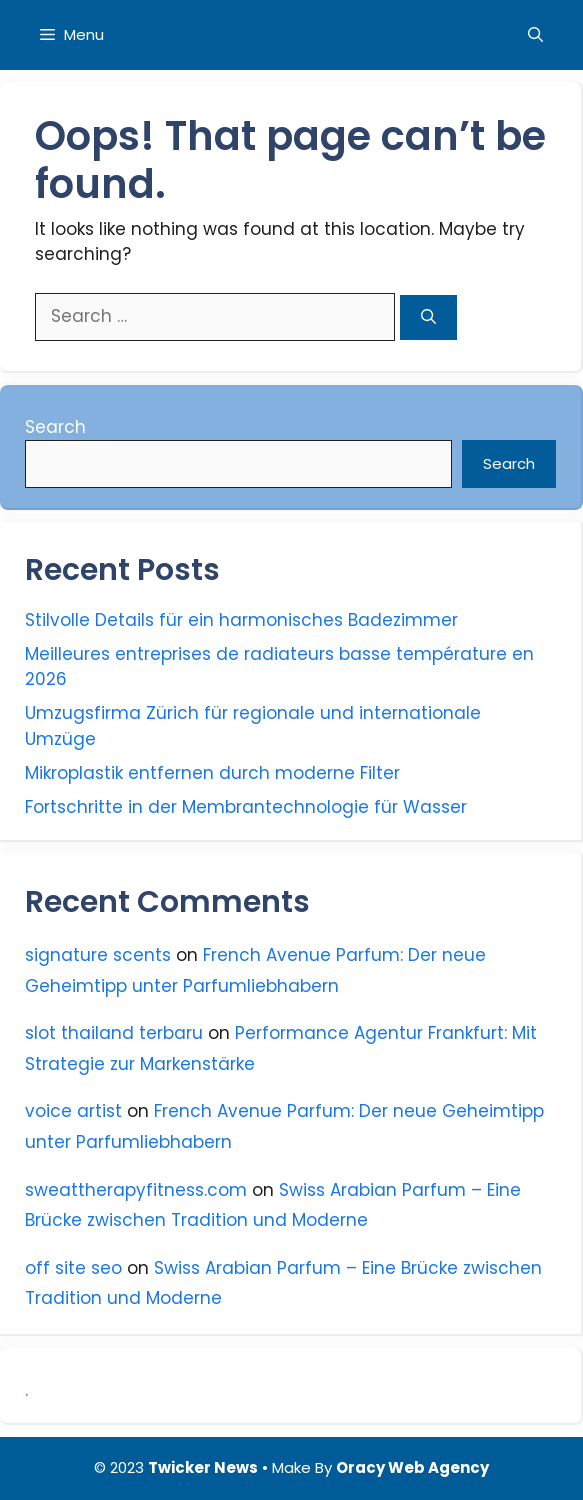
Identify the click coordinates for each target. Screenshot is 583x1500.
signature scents (98, 955)
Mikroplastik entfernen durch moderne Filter (212, 773)
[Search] (428, 317)
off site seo (73, 1268)
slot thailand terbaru (114, 1033)
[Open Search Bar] (535, 35)
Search (55, 427)
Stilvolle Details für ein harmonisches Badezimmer (241, 620)
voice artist (73, 1111)
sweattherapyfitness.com (136, 1190)
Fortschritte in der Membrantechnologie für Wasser (246, 807)
